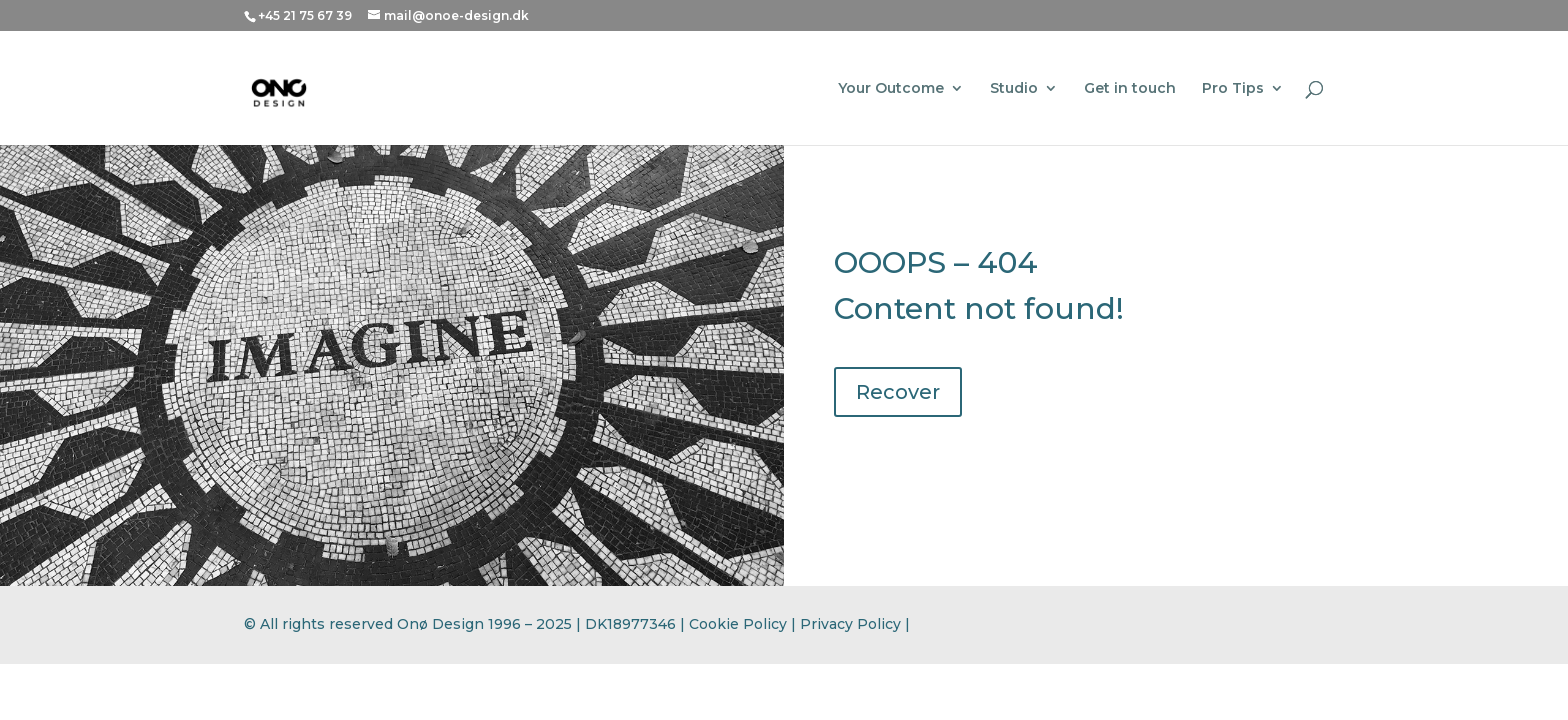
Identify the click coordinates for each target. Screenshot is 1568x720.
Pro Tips (1233, 89)
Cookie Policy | (744, 624)
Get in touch (1130, 89)
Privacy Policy (850, 624)
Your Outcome (891, 89)
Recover (898, 392)
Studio (1014, 89)
